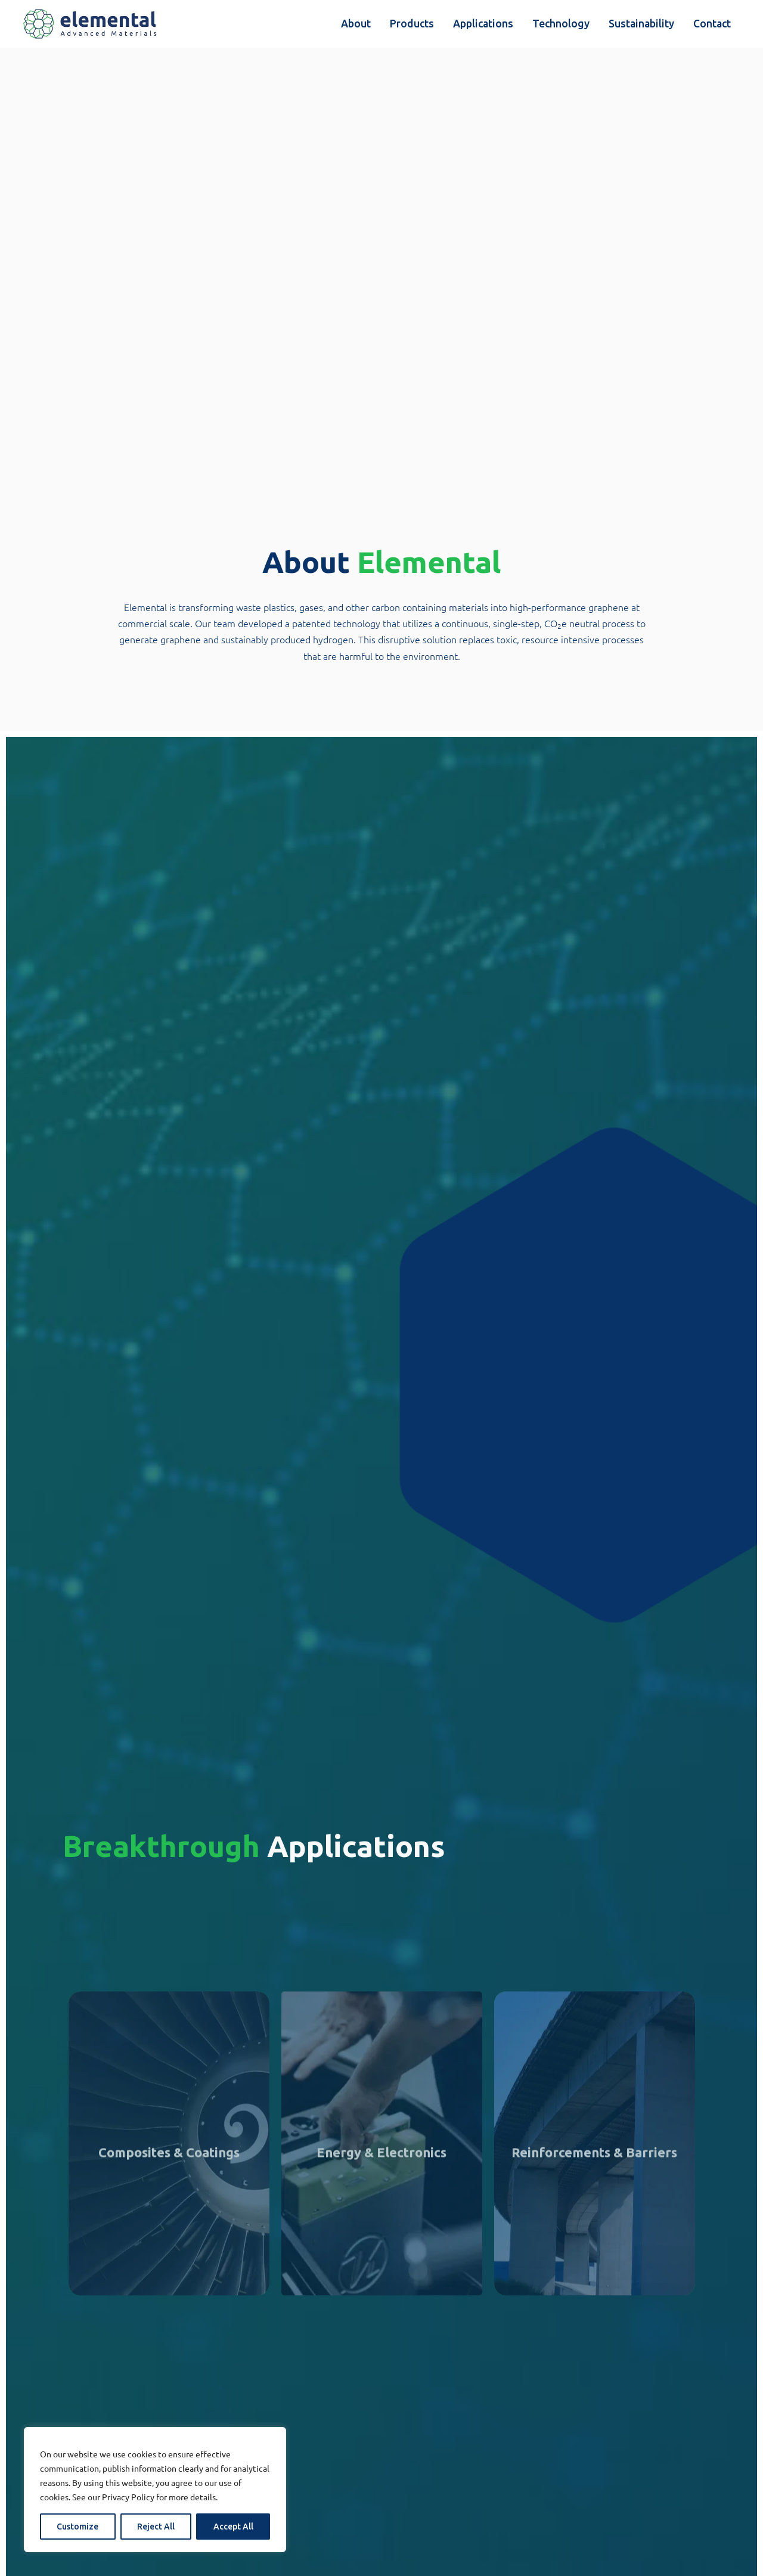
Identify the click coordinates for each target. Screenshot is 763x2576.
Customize (77, 2526)
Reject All (156, 2526)
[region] (155, 2489)
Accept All (233, 2526)
